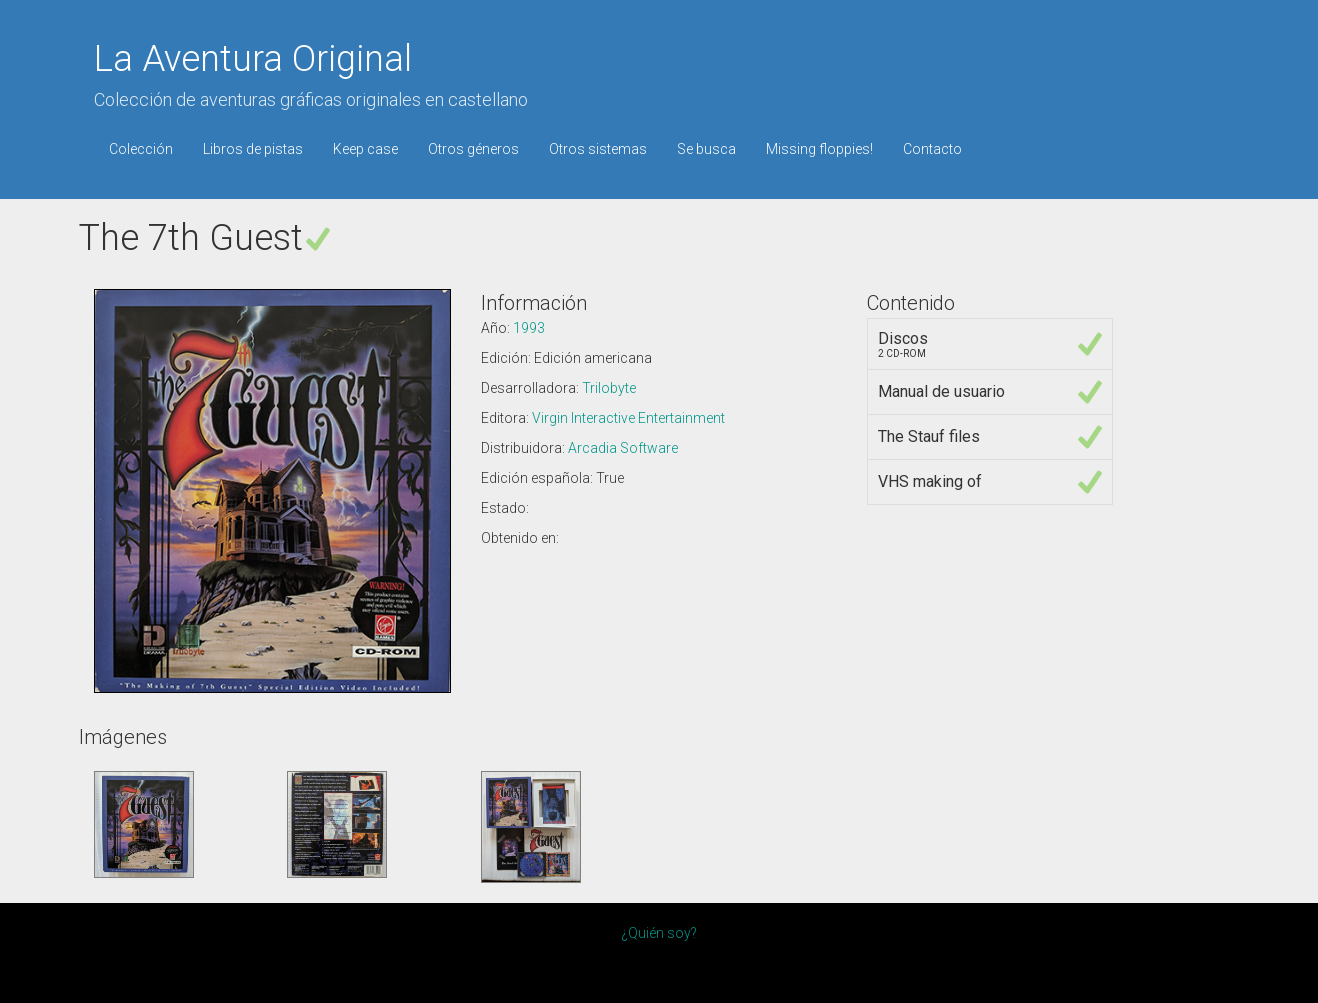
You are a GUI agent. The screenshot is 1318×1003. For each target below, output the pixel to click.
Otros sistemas (598, 149)
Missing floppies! (819, 149)
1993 (529, 328)
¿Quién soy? (659, 933)
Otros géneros (473, 149)
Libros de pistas (253, 149)
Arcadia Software (623, 448)
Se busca (706, 149)
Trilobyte (609, 388)
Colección (141, 149)
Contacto (932, 149)
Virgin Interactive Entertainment (628, 418)
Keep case (365, 149)
